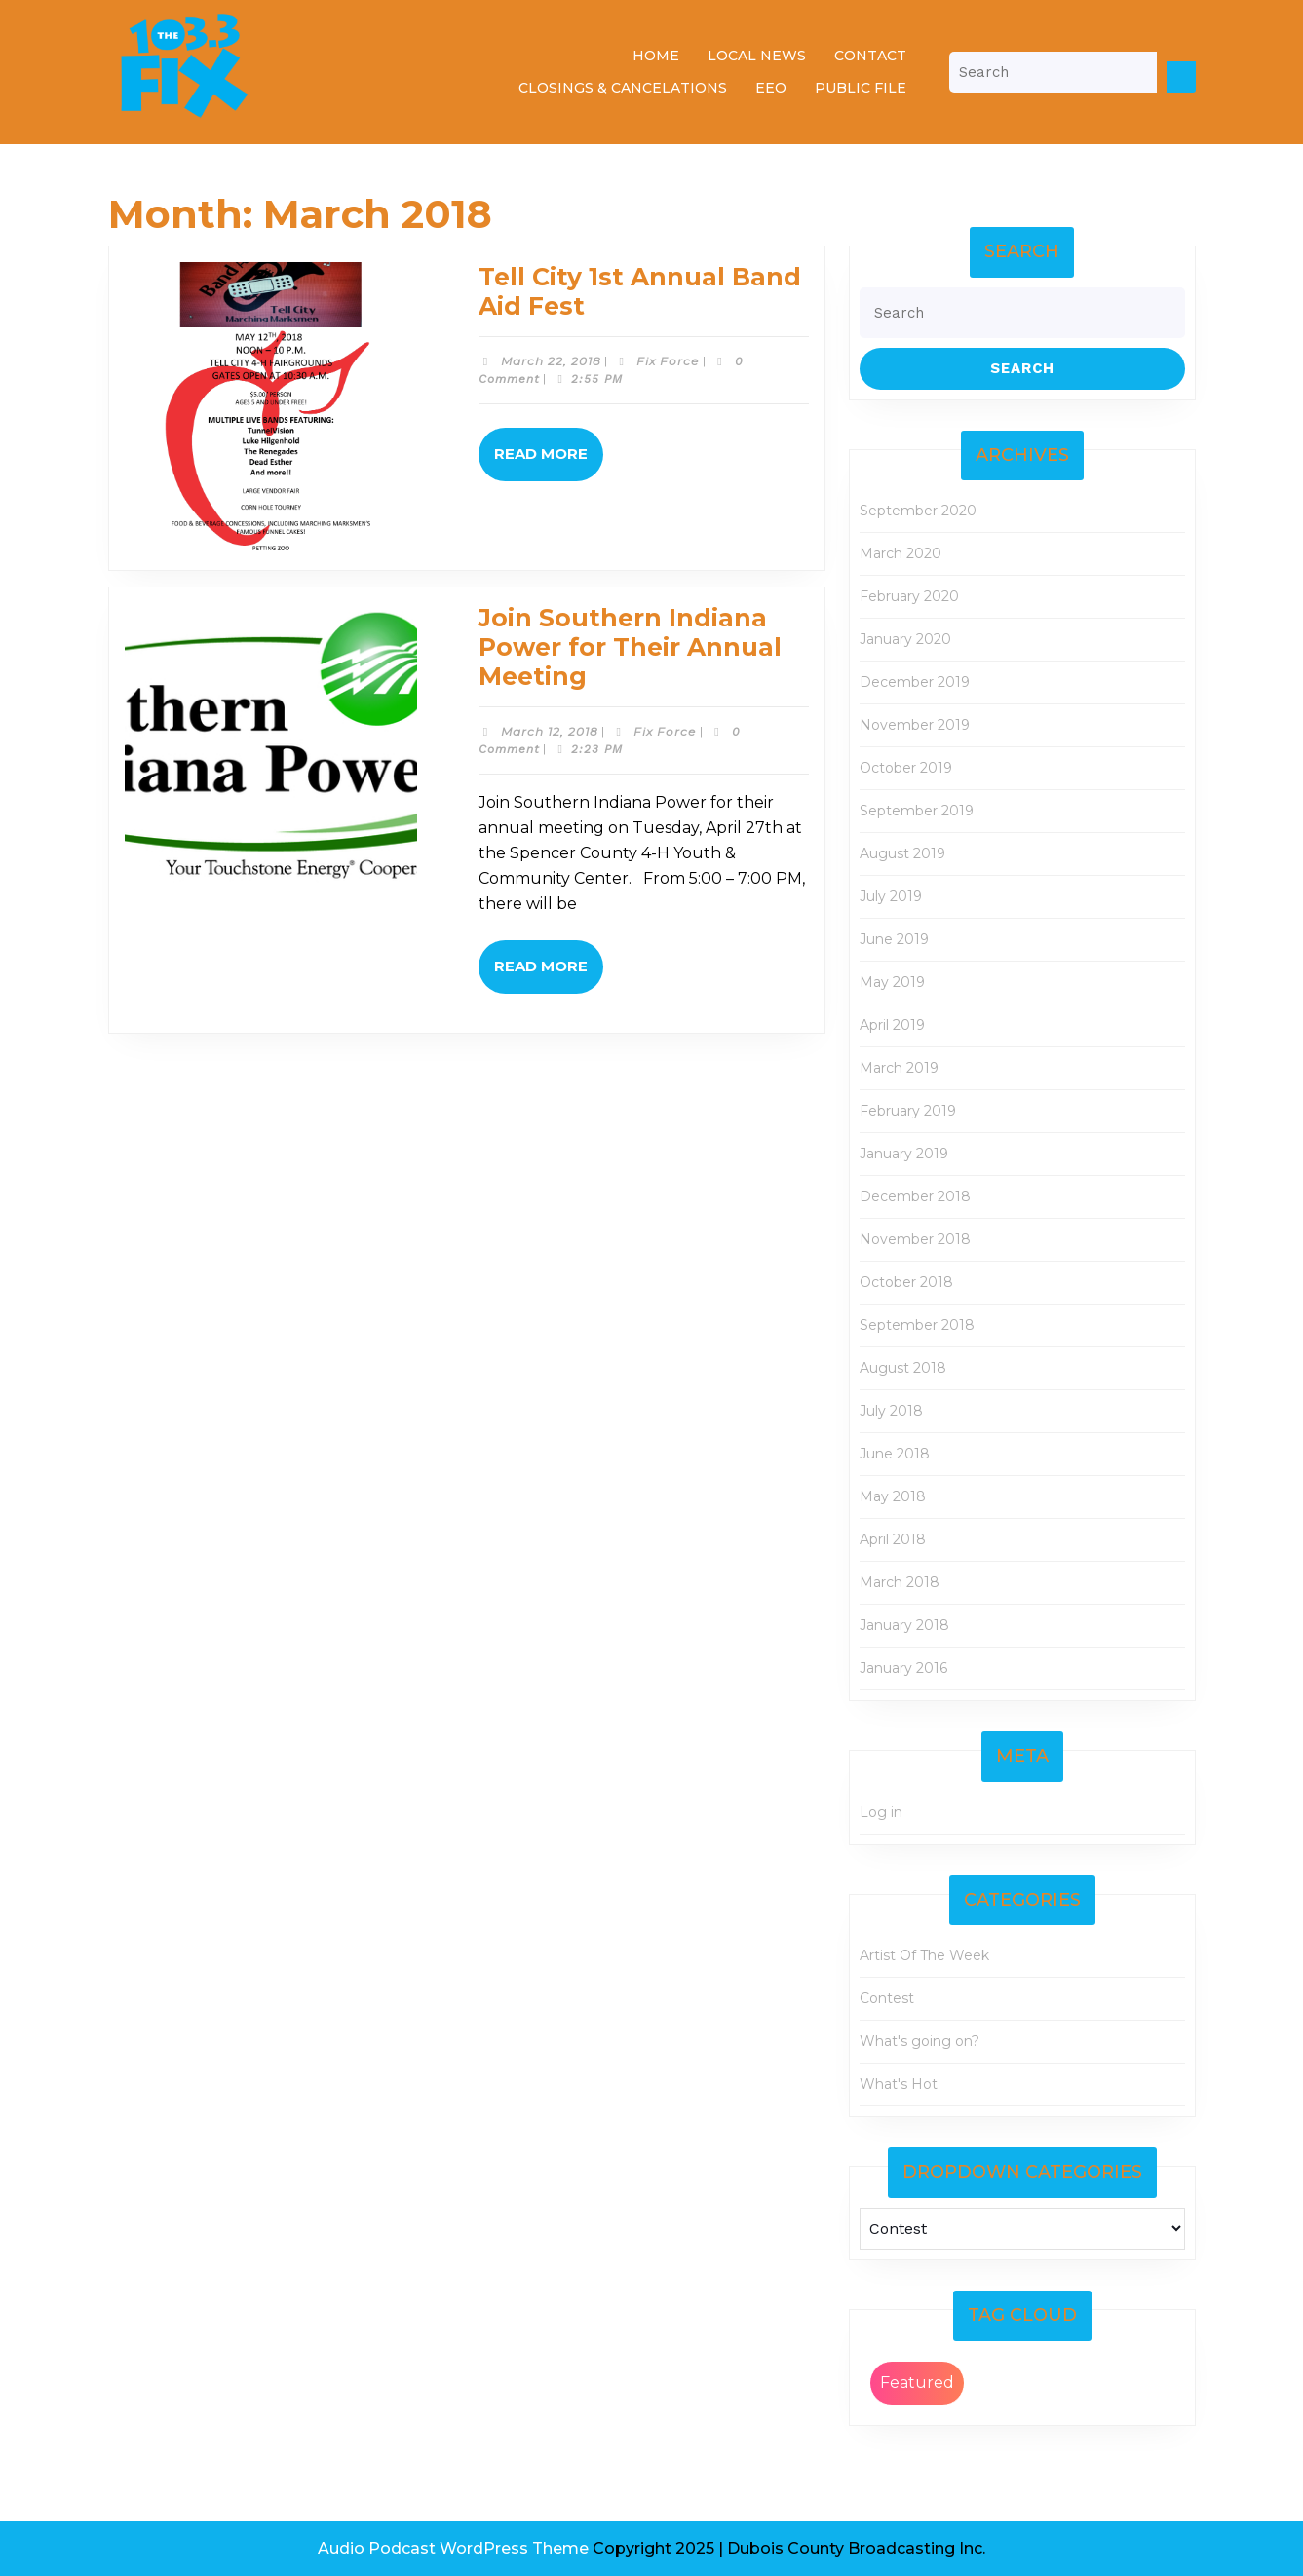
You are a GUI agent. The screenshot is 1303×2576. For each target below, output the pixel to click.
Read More (548, 461)
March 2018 (899, 1582)
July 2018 (891, 1411)
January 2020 (905, 639)
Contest (887, 1998)
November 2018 (915, 1239)
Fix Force (667, 361)
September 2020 (918, 510)
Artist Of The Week (924, 1955)
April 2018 (893, 1539)
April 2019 (892, 1025)
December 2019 (915, 682)
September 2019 (917, 810)
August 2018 (903, 1368)
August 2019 (902, 853)
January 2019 (904, 1153)
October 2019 (906, 768)
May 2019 (892, 982)
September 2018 (917, 1325)
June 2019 (894, 939)
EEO (770, 87)
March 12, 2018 (549, 731)
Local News (757, 55)
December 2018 (915, 1196)
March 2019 (899, 1068)
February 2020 (909, 596)
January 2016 (903, 1668)
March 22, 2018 (551, 361)
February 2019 (908, 1110)
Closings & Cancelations (622, 87)
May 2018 (893, 1496)
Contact (870, 55)
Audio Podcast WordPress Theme (453, 2548)
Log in (881, 1812)
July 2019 (891, 896)
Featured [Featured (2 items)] (917, 2382)
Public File (860, 87)
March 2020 (900, 553)
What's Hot (899, 2084)
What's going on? (919, 2041)
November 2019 (915, 725)
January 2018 (904, 1625)
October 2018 (906, 1282)
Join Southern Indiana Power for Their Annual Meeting (630, 647)
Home (655, 55)
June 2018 (895, 1453)
